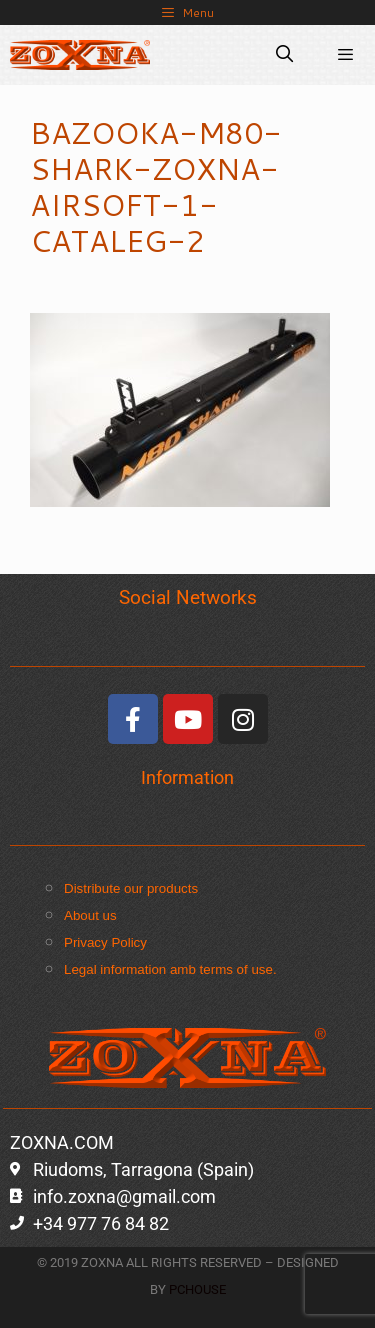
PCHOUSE (197, 1289)
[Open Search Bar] (285, 55)
